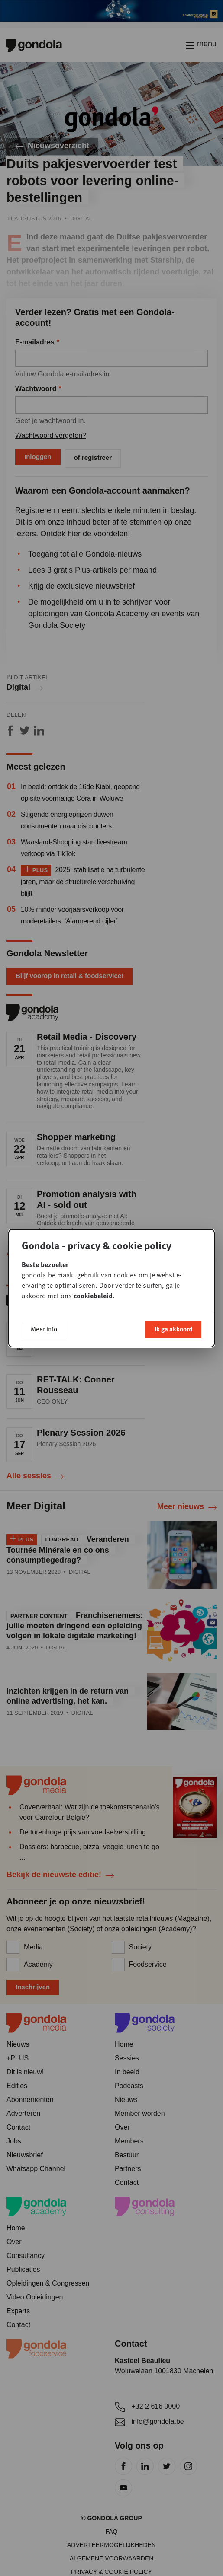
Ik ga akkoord (173, 1329)
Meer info (44, 1329)
